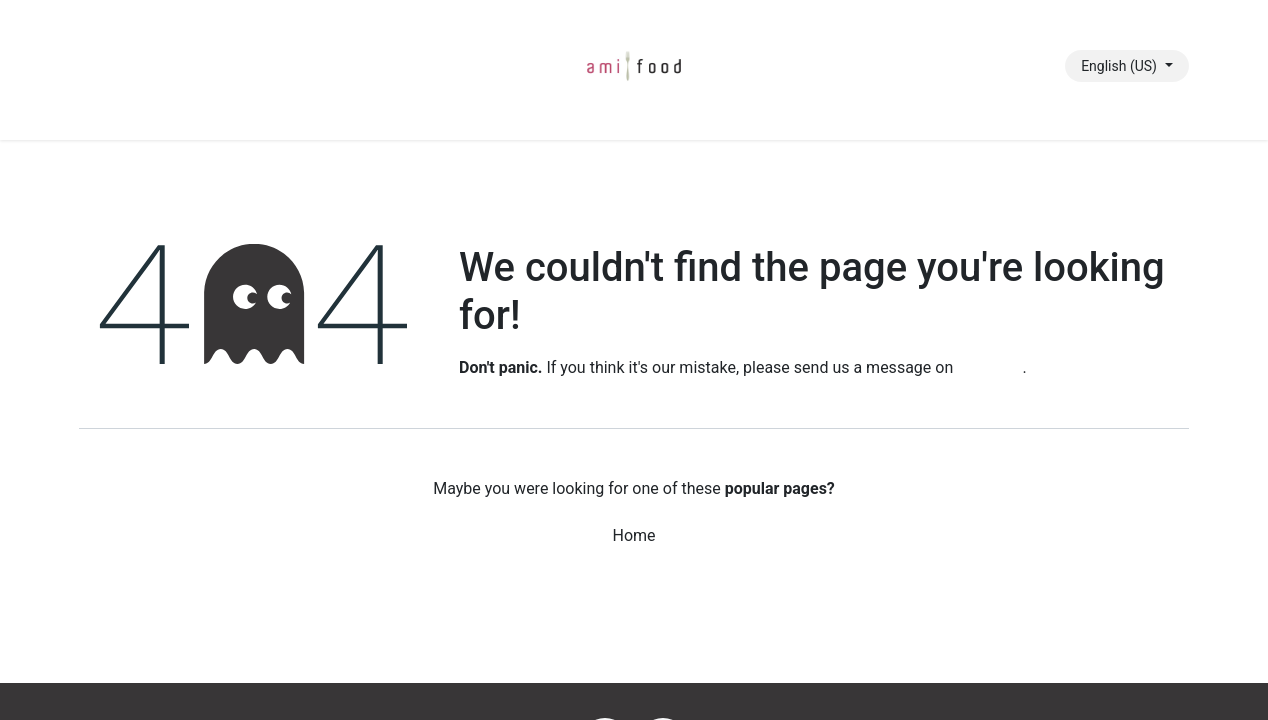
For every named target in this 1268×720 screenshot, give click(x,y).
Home (633, 535)
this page (989, 367)
